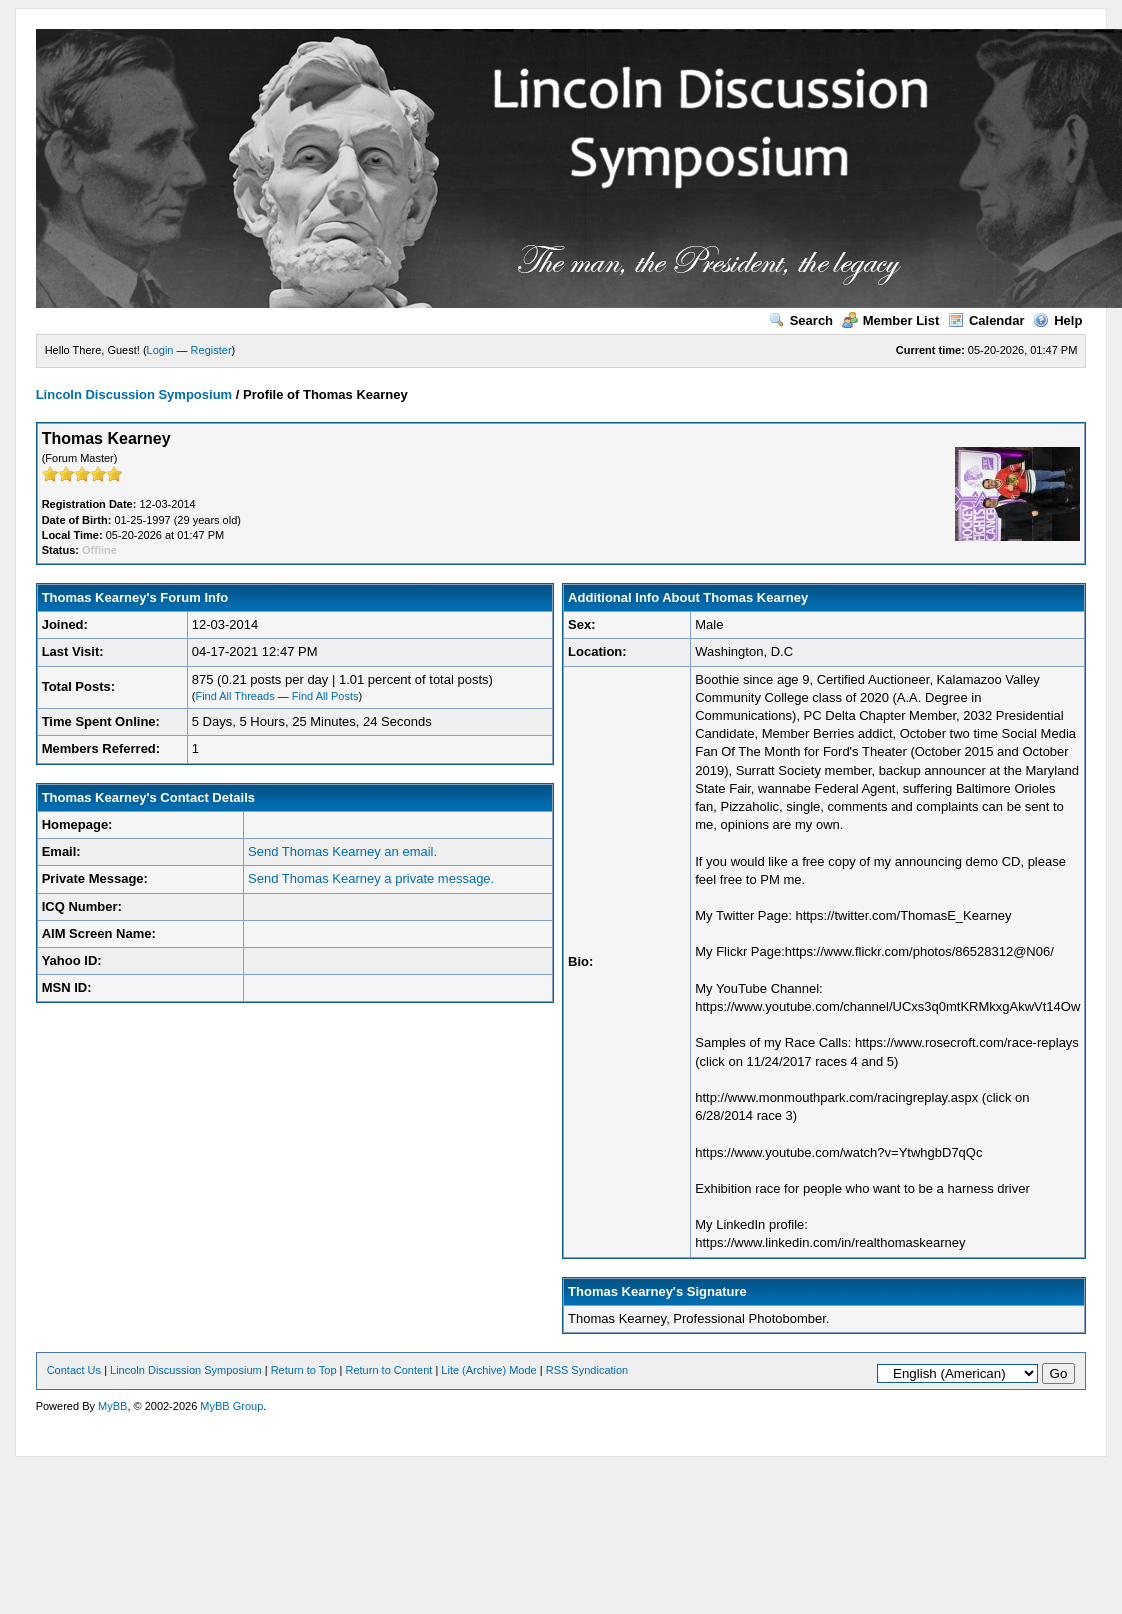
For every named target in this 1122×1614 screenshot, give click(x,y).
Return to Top (304, 1370)
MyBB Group (231, 1406)
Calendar (986, 320)
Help (1057, 320)
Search (801, 320)
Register (211, 350)
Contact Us (74, 1370)
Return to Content (389, 1370)
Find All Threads (234, 696)
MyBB (112, 1406)
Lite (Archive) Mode (488, 1370)
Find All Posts (325, 696)
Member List (891, 320)
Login (160, 350)
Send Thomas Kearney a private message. (371, 878)
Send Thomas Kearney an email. (342, 851)
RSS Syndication (587, 1370)
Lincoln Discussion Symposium (134, 394)
